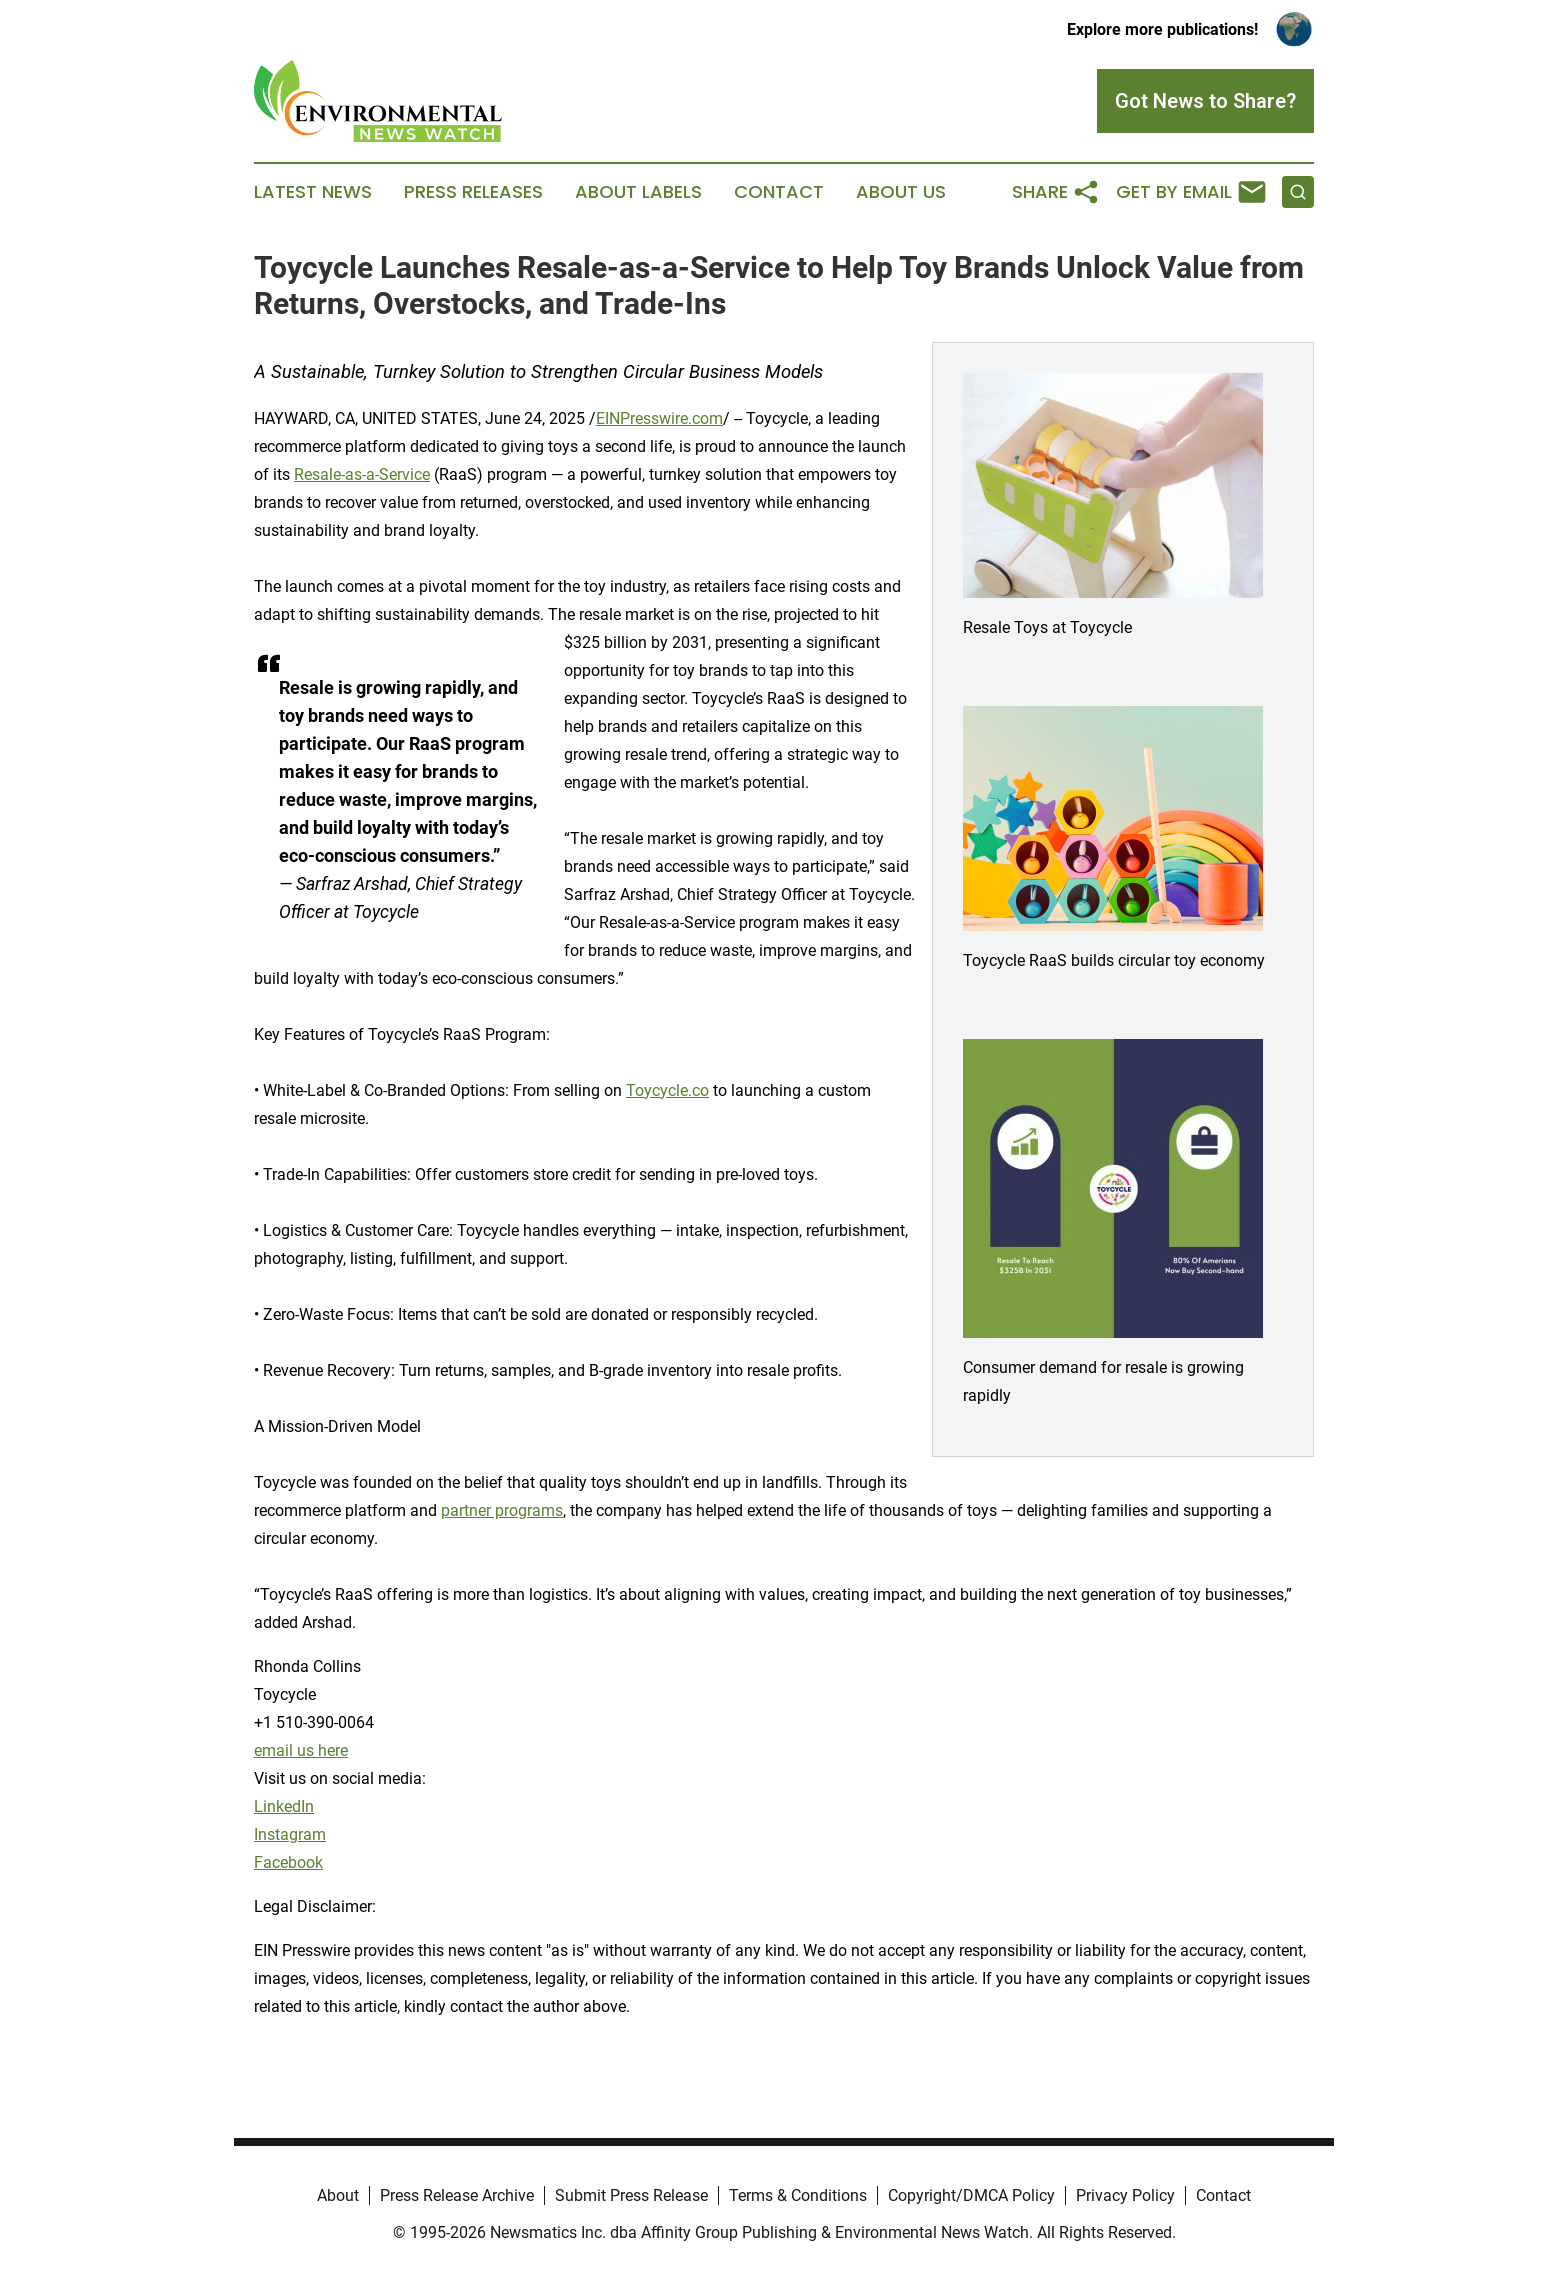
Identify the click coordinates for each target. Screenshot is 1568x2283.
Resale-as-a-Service (362, 474)
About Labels (638, 192)
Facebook (288, 1862)
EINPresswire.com (659, 418)
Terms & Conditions (798, 2195)
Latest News (313, 192)
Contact (779, 192)
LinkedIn (284, 1806)
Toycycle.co (667, 1090)
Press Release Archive (457, 2195)
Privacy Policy (1125, 2195)
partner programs (502, 1510)
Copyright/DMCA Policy (971, 2195)
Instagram (290, 1834)
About (338, 2195)
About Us (901, 192)
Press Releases (473, 192)
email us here (301, 1750)
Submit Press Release (631, 2195)
